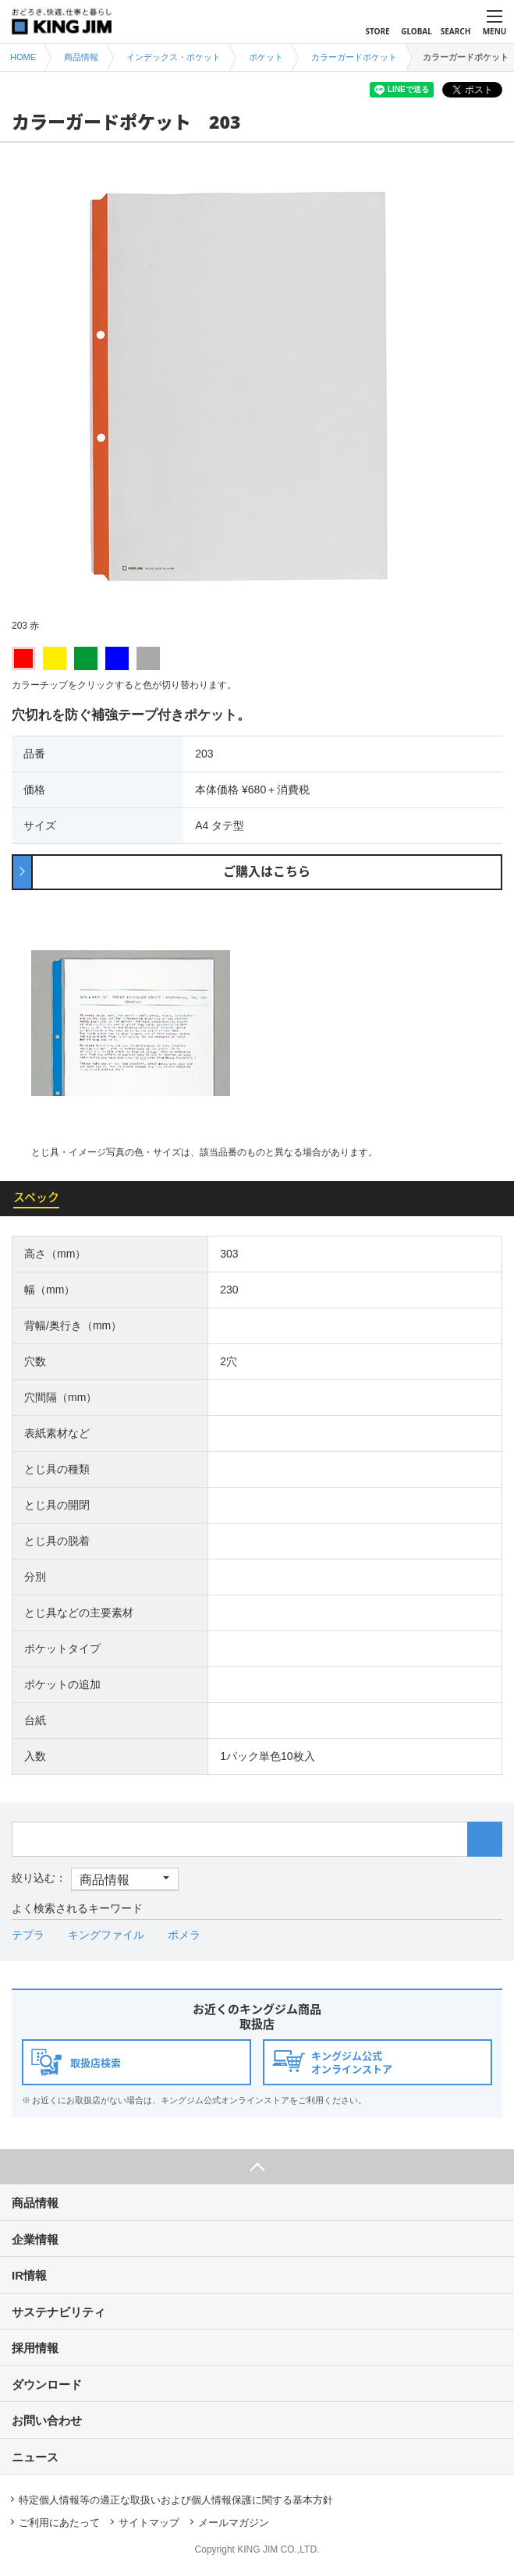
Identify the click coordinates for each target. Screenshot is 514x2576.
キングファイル (106, 1934)
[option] (257, 397)
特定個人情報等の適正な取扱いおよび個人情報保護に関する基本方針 (176, 2500)
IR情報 (29, 2275)
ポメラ (184, 1934)
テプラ (28, 1934)
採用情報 (35, 2347)
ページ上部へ (257, 2166)
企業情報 (35, 2239)
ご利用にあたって (59, 2522)
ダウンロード (47, 2384)
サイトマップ (149, 2522)
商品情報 (35, 2202)
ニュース (35, 2457)
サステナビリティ (58, 2312)
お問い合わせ (47, 2420)
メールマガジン (233, 2522)
